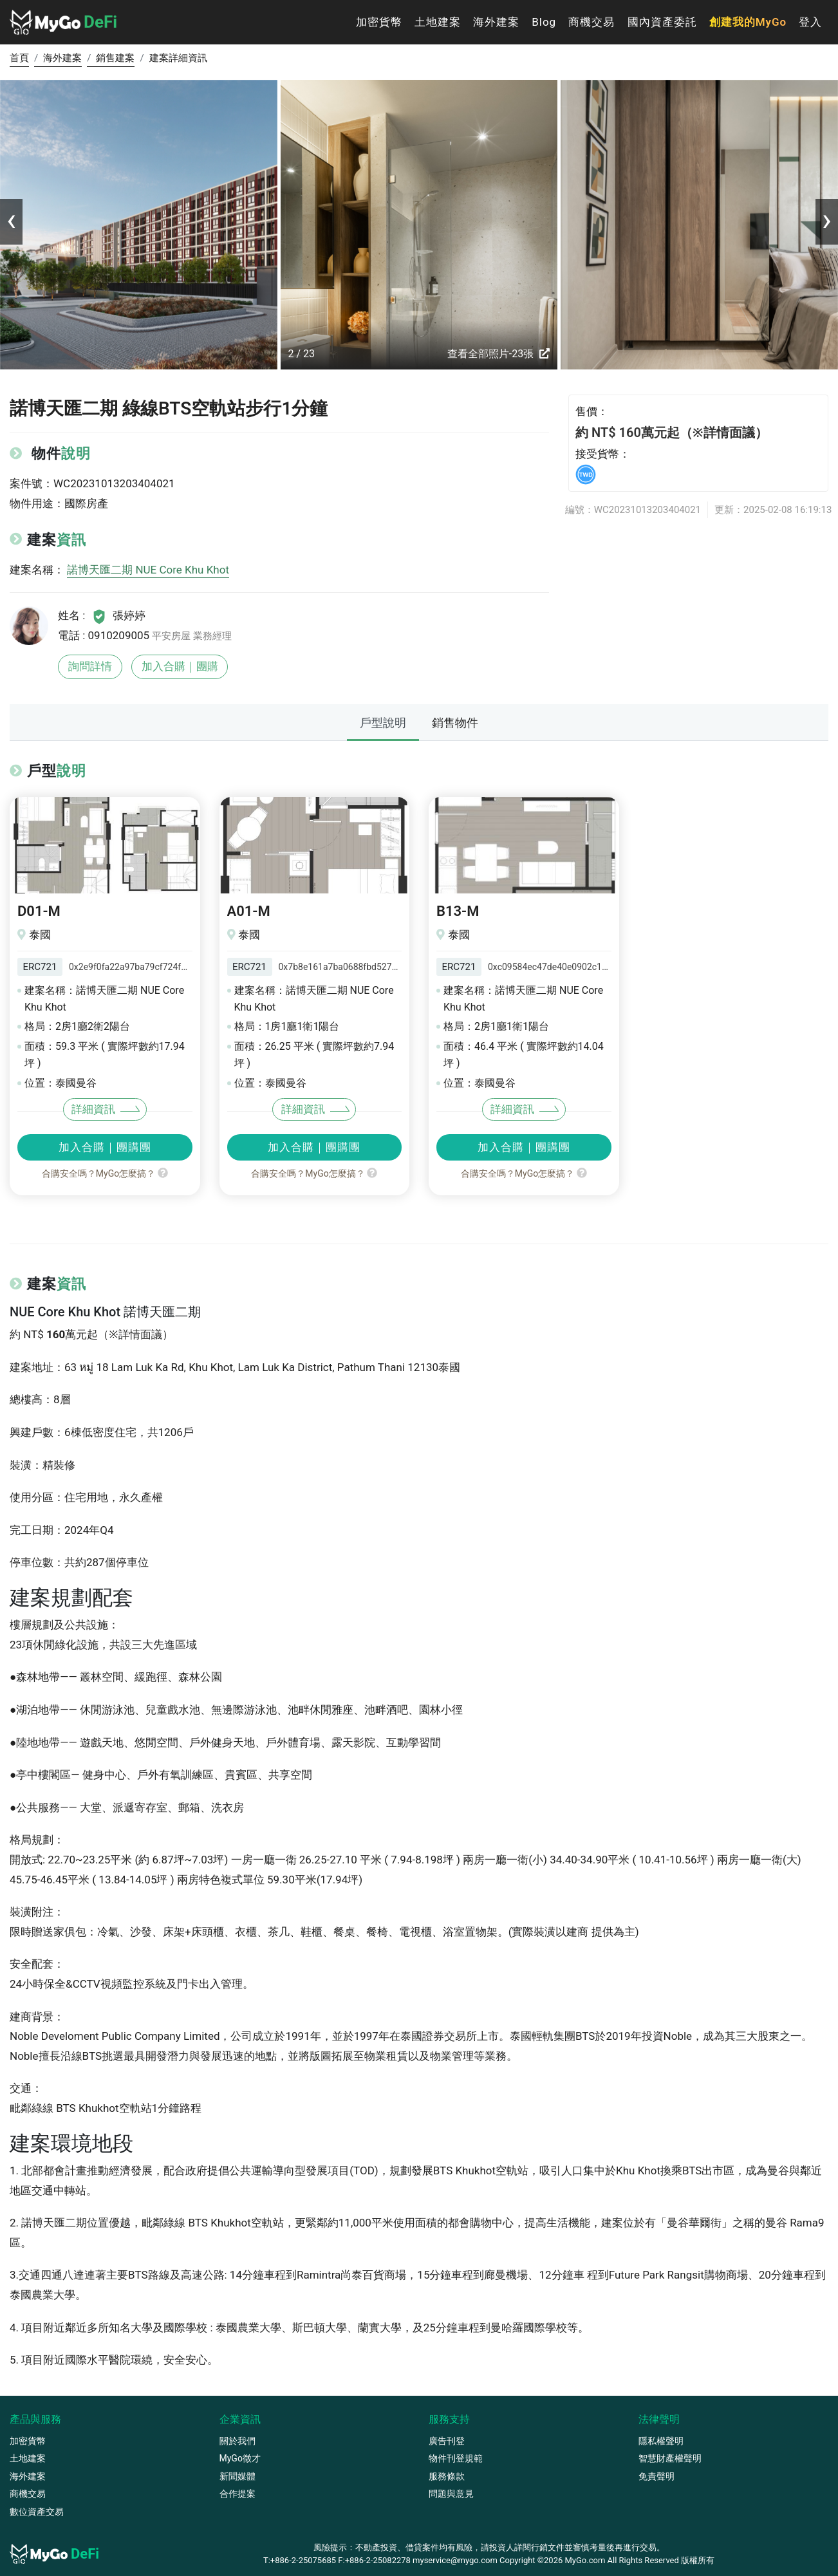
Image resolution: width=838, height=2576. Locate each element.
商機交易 (591, 21)
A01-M (248, 911)
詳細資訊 (93, 1109)
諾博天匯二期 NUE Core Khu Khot (148, 569)
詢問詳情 (90, 666)
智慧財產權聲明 (670, 2458)
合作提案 (237, 2493)
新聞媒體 (237, 2476)
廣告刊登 (447, 2441)
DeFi (63, 22)
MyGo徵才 (240, 2458)
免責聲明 (656, 2476)
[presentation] (11, 220)
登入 (810, 21)
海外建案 (496, 21)
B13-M (457, 911)
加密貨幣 (379, 21)
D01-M (39, 911)
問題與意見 (451, 2493)
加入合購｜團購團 (105, 1147)
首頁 (19, 58)
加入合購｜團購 (180, 666)
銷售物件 (455, 722)
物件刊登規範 (456, 2458)
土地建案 (437, 21)
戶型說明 (383, 722)
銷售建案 (115, 58)
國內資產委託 (662, 21)
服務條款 (447, 2476)
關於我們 (237, 2441)
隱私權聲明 (661, 2441)
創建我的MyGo (748, 21)
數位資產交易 (37, 2511)
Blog (544, 21)
